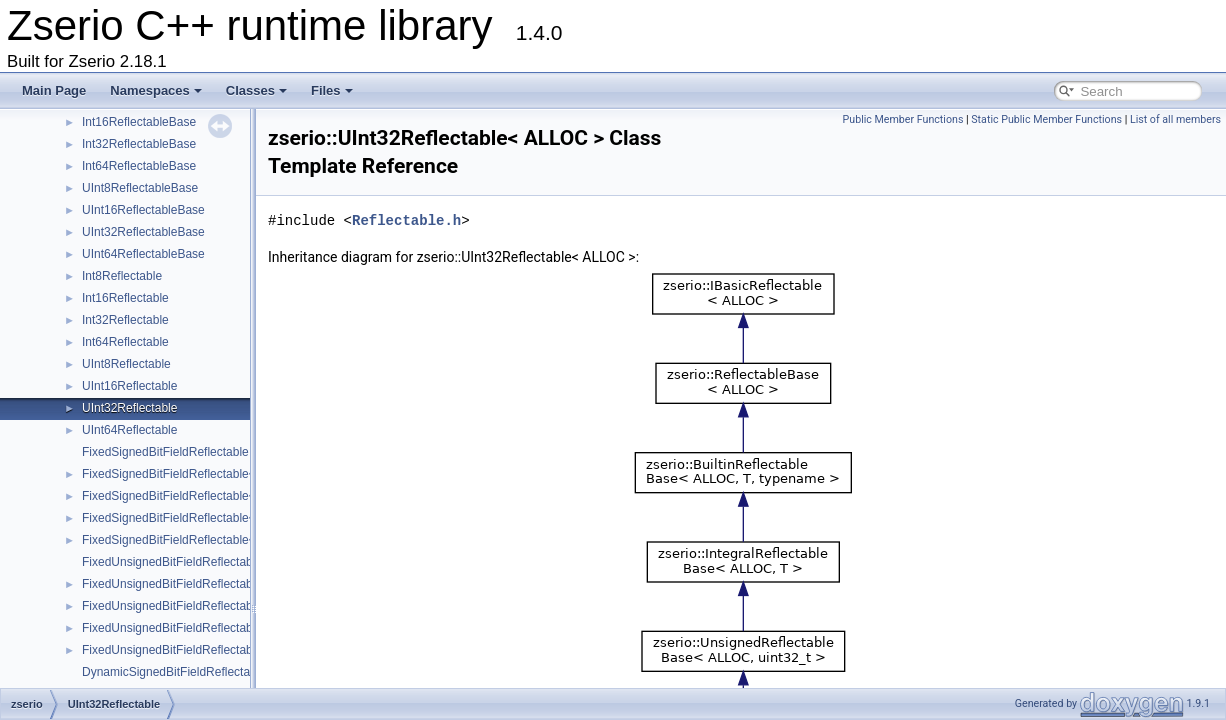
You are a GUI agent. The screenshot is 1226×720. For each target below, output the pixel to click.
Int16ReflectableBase (139, 122)
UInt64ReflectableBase (143, 254)
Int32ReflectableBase (139, 144)
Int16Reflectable (125, 298)
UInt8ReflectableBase (140, 188)
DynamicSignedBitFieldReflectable (174, 672)
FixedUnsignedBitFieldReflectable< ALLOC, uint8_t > (223, 584)
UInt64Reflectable (129, 430)
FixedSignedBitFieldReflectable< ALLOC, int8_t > (213, 474)
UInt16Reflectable (129, 386)
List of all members (1175, 119)
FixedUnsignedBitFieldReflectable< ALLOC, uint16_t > (226, 606)
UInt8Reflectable (126, 364)
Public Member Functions (903, 119)
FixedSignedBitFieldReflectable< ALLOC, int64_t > (216, 540)
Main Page (54, 90)
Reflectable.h (406, 220)
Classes (256, 90)
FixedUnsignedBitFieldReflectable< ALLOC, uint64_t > (226, 650)
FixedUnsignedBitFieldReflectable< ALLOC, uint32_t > (226, 628)
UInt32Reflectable (129, 408)
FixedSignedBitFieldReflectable (165, 452)
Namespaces (156, 90)
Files (332, 90)
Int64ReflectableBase (139, 166)
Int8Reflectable (122, 276)
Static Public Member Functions (1046, 119)
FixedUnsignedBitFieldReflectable (172, 562)
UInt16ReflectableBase (143, 210)
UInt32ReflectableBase (143, 232)
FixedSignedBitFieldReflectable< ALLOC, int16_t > (216, 496)
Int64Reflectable (125, 342)
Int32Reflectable (125, 320)
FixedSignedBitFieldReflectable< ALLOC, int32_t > (216, 518)
